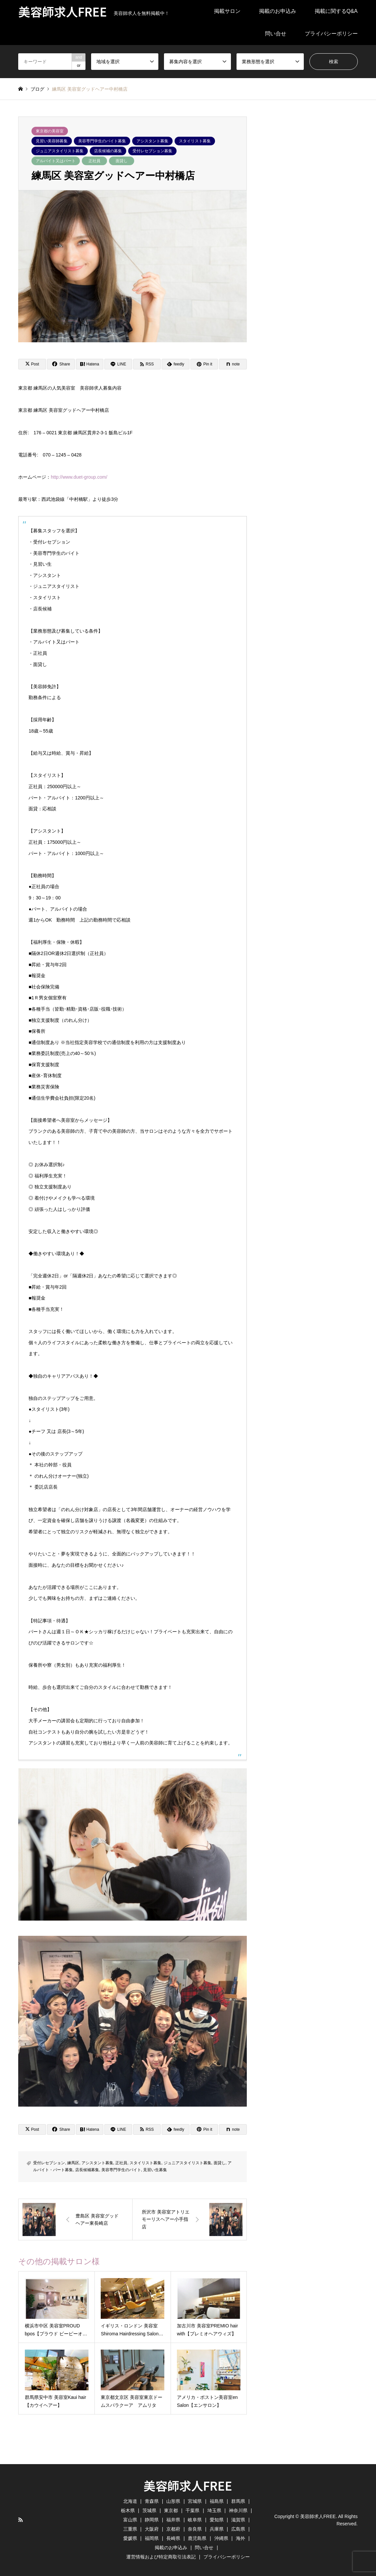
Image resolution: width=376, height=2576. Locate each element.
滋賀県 (238, 2519)
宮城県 (195, 2501)
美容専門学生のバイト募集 (102, 141)
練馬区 (73, 2163)
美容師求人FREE (187, 2485)
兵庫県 (217, 2529)
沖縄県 (221, 2538)
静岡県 (152, 2519)
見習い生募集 (155, 2170)
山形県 (173, 2501)
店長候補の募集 (108, 151)
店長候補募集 (87, 2170)
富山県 (130, 2519)
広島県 (238, 2529)
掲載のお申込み (277, 11)
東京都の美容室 (50, 131)
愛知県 (217, 2519)
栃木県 (128, 2510)
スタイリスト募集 (195, 141)
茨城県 (149, 2510)
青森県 (152, 2501)
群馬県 (238, 2501)
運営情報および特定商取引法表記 (161, 2556)
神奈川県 (238, 2510)
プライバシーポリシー (331, 33)
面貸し (122, 161)
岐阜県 (195, 2519)
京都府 (173, 2529)
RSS (20, 2519)
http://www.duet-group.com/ (79, 477)
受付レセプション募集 (152, 151)
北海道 (130, 2501)
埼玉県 (214, 2510)
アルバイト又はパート (56, 161)
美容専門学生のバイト (121, 2170)
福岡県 (152, 2538)
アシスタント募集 (152, 141)
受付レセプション (49, 2163)
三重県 (130, 2529)
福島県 (217, 2501)
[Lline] (118, 364)
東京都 (171, 2510)
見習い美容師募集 (52, 141)
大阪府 (152, 2529)
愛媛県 (130, 2538)
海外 (240, 2538)
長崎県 (173, 2538)
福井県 (173, 2519)
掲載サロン (227, 11)
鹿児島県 (197, 2538)
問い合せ (275, 33)
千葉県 (192, 2510)
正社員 (94, 161)
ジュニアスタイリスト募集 (59, 151)
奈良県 (195, 2529)
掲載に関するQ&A (336, 11)
